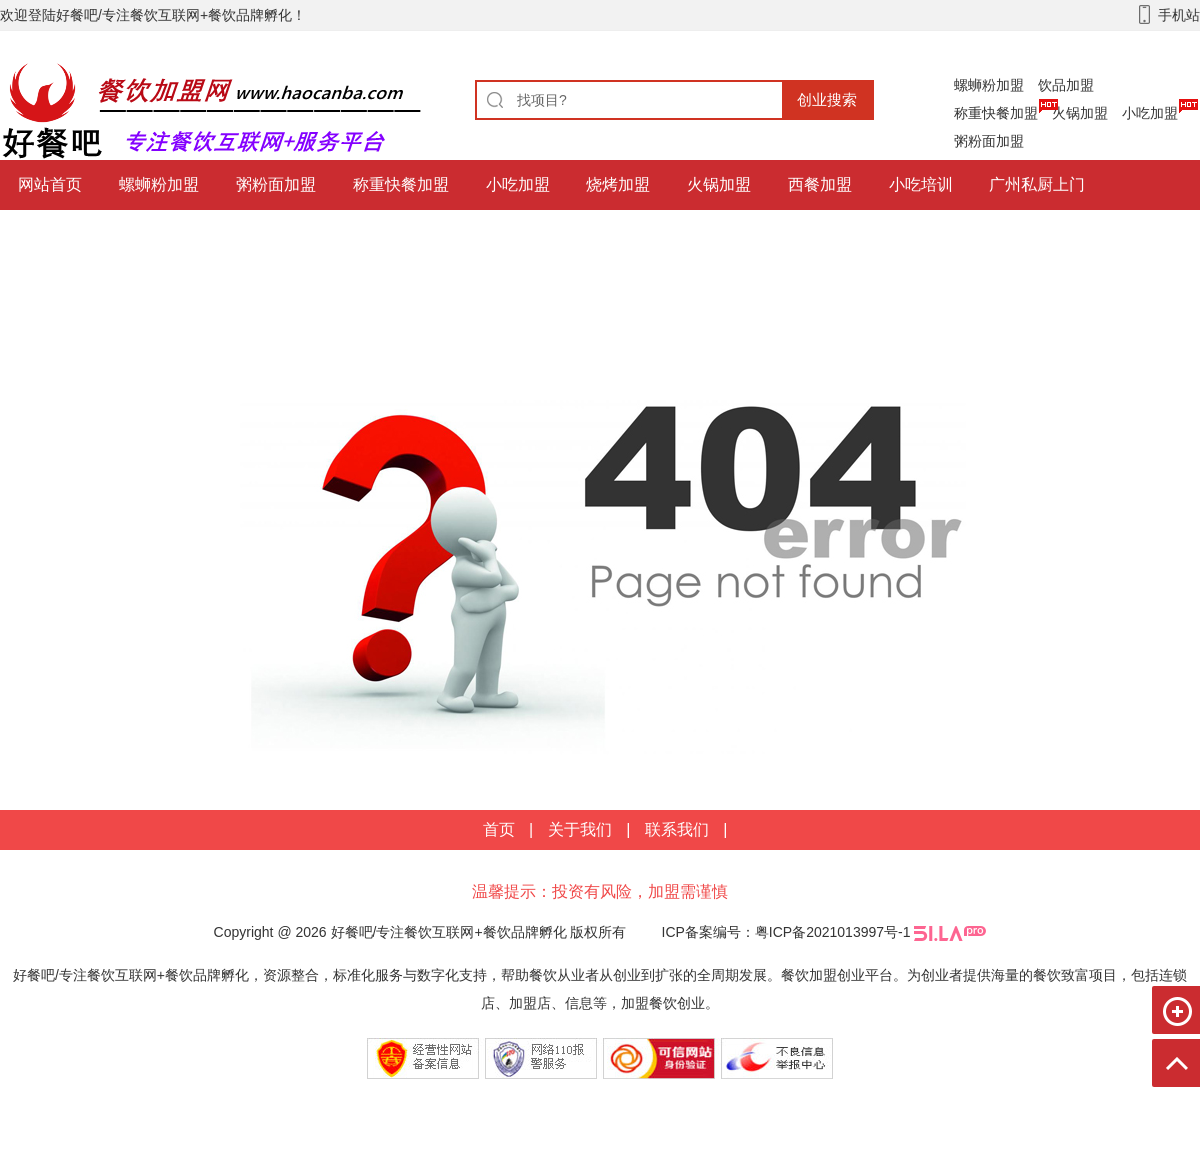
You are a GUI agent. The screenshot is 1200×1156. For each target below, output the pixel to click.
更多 (261, 234)
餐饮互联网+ (62, 234)
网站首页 (50, 184)
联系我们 (677, 829)
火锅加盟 (1080, 113)
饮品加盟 (1066, 85)
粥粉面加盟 (989, 141)
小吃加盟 (1150, 113)
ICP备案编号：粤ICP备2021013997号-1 (786, 932)
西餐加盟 (820, 184)
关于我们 (580, 829)
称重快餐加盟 (996, 113)
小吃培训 (921, 184)
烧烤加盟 (618, 184)
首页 (499, 829)
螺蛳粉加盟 (989, 85)
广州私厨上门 (1037, 184)
